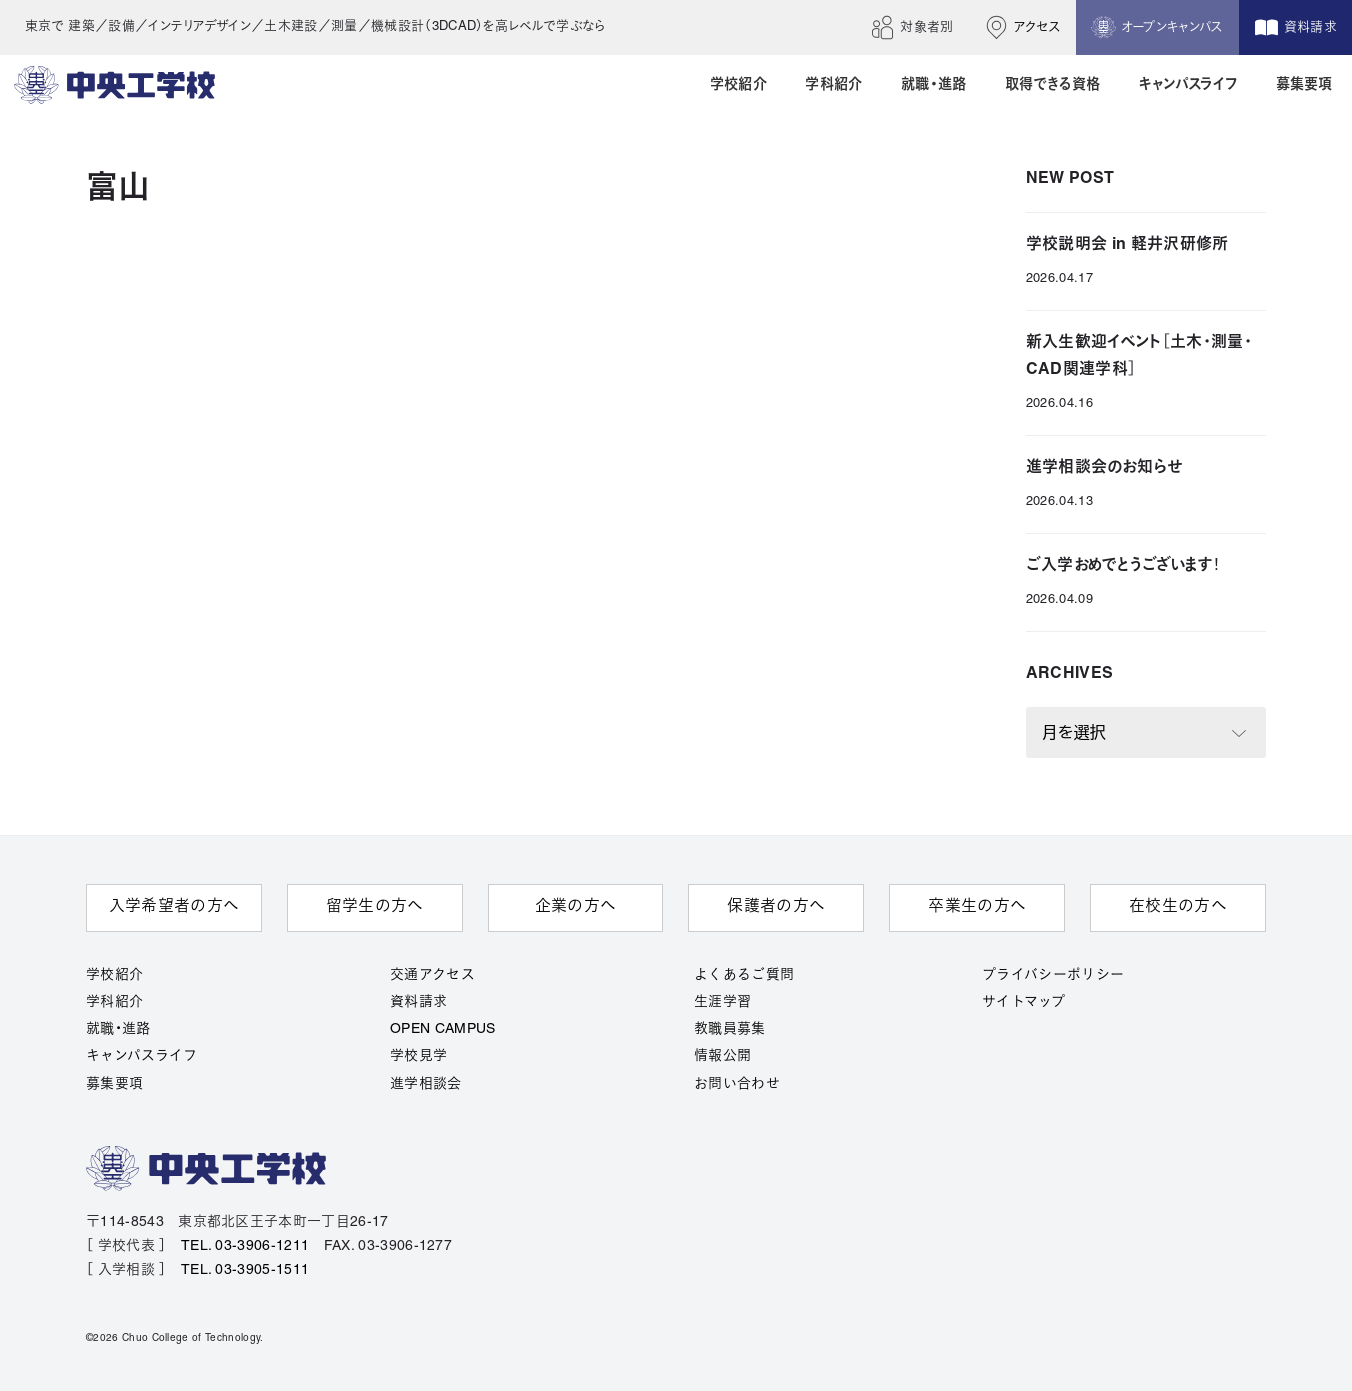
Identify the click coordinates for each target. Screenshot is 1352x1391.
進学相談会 (426, 1084)
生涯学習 (722, 1002)
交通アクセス (432, 975)
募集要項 (114, 1084)
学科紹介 (114, 1002)
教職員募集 (730, 1029)
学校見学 (418, 1056)
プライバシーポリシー (1053, 975)
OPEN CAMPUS (443, 1029)
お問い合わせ (737, 1084)
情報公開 (722, 1056)
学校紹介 (114, 975)
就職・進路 (118, 1029)
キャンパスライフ (142, 1056)
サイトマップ (1023, 1002)
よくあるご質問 (744, 975)
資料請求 (418, 1002)
